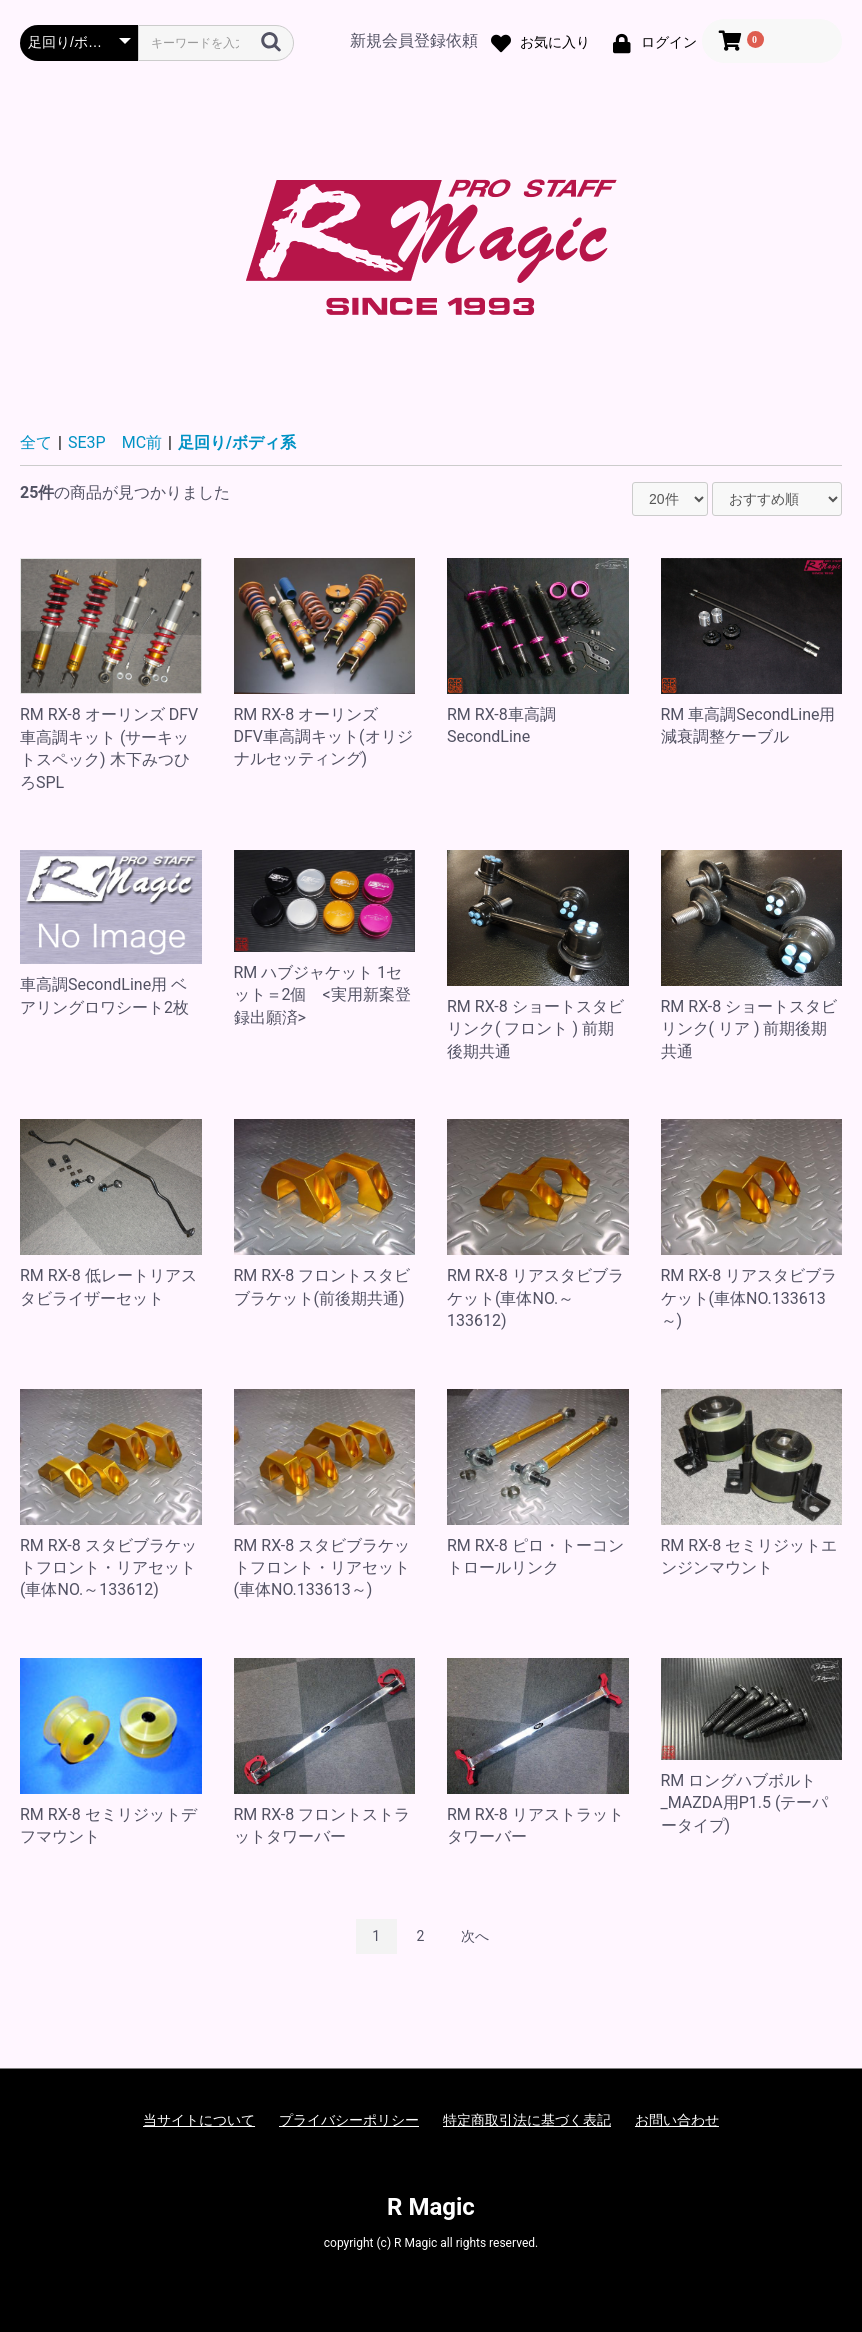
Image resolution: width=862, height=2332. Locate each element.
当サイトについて (199, 2120)
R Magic (431, 2207)
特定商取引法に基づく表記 (527, 2120)
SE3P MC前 (115, 442)
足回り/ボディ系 (237, 442)
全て (36, 442)
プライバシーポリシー (349, 2120)
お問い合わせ (677, 2120)
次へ (475, 1936)
